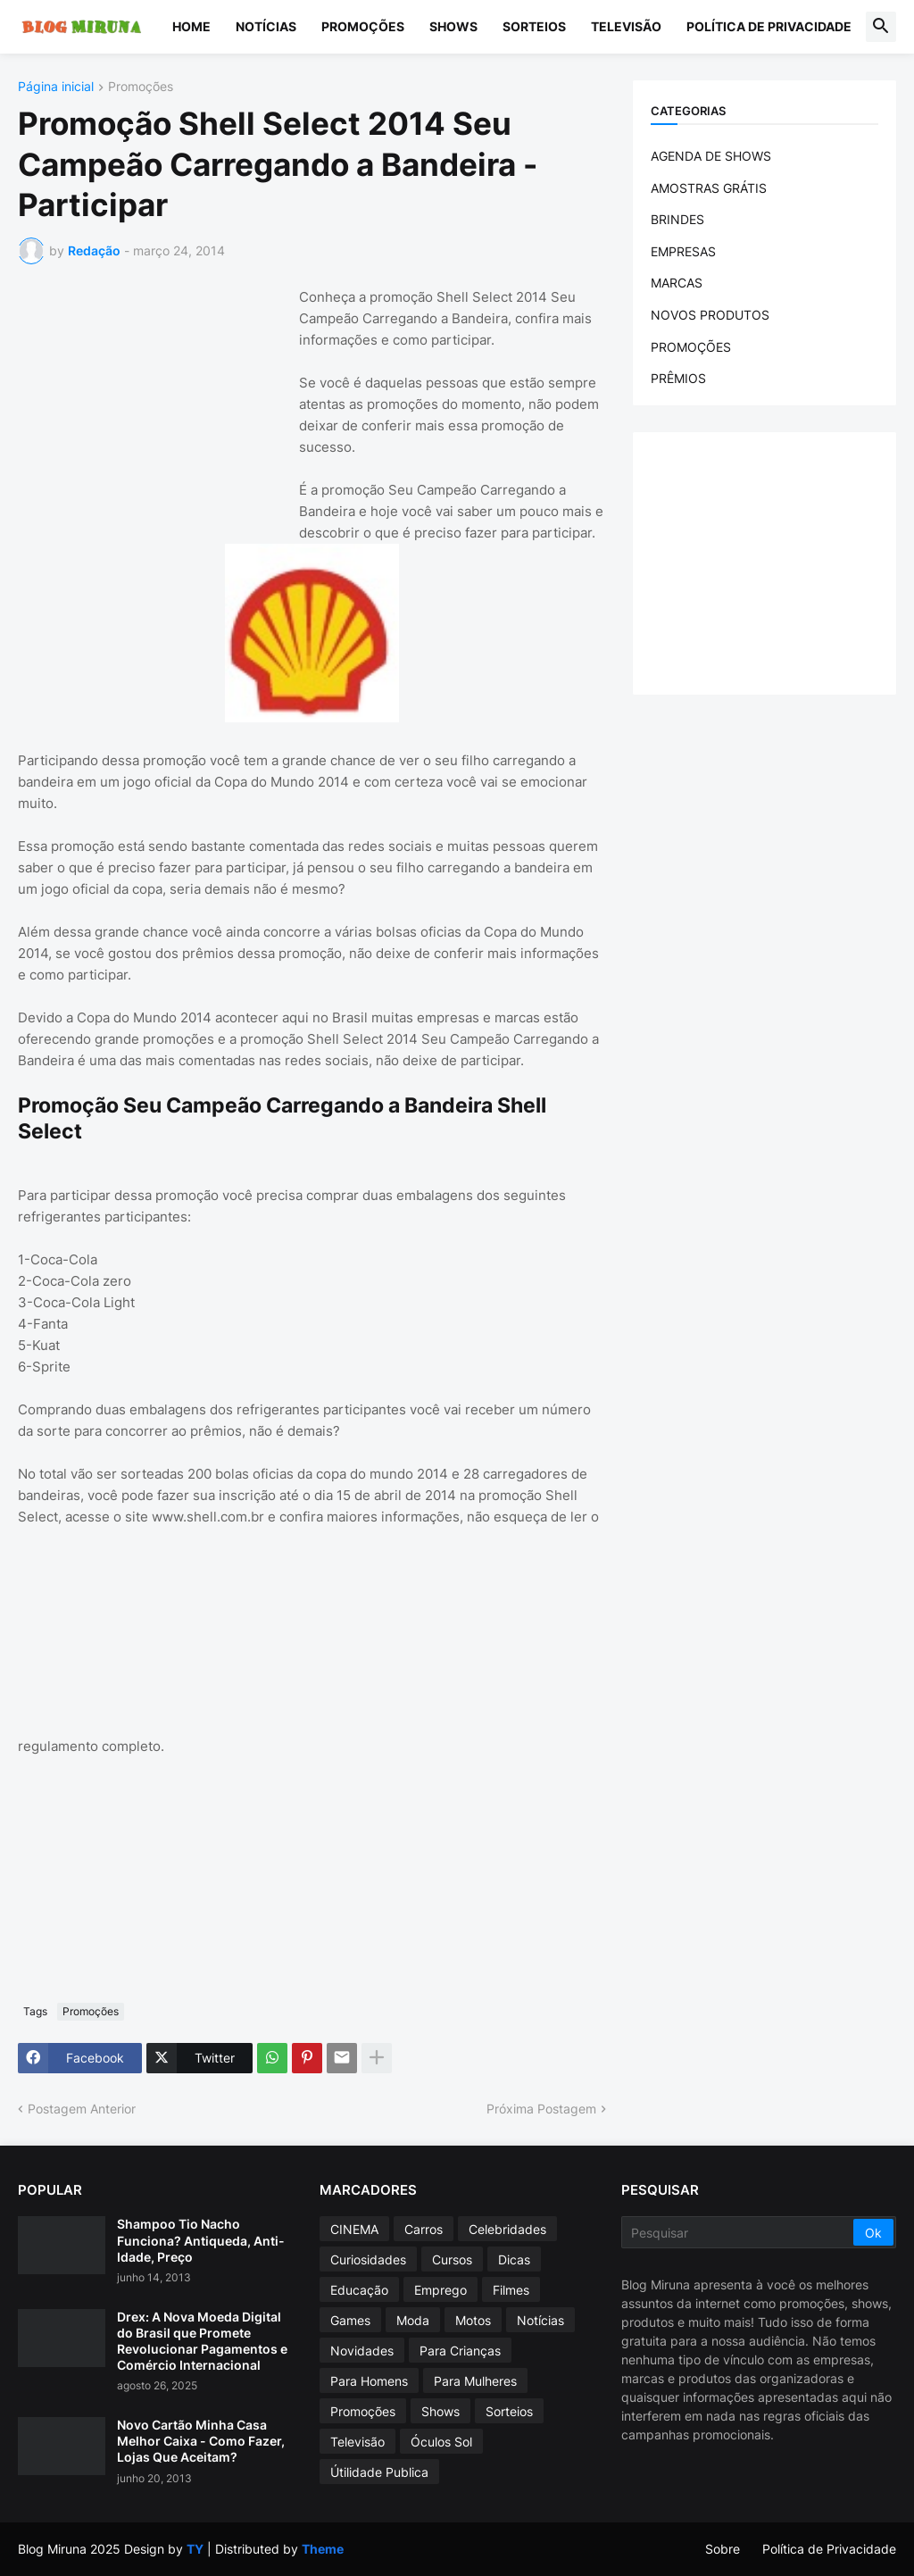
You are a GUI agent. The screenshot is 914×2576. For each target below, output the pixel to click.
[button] (881, 27)
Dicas (514, 2259)
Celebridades (507, 2229)
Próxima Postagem (541, 2108)
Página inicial (56, 87)
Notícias (266, 26)
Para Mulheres (475, 2380)
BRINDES (677, 219)
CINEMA (354, 2229)
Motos (473, 2320)
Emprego (440, 2289)
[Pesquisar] (738, 2232)
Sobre (722, 2548)
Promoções (362, 26)
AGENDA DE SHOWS (711, 155)
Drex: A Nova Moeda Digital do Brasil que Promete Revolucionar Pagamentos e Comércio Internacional (202, 2341)
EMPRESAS (683, 251)
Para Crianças (460, 2350)
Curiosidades (368, 2259)
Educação (359, 2289)
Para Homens (369, 2380)
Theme (323, 2548)
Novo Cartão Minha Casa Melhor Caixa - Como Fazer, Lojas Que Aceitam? (201, 2440)
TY (195, 2548)
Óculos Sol (441, 2441)
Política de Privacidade (769, 26)
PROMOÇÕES (691, 346)
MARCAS (676, 282)
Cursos (452, 2259)
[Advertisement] (152, 398)
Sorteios (534, 26)
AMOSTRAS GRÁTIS (709, 188)
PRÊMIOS (678, 378)
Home (191, 26)
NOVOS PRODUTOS (710, 314)
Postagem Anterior (82, 2108)
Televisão (626, 26)
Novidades (362, 2350)
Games (350, 2320)
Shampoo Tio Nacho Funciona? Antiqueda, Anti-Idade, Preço (201, 2239)
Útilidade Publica (379, 2472)
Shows (453, 26)
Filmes (511, 2289)
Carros (423, 2229)
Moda (412, 2320)
